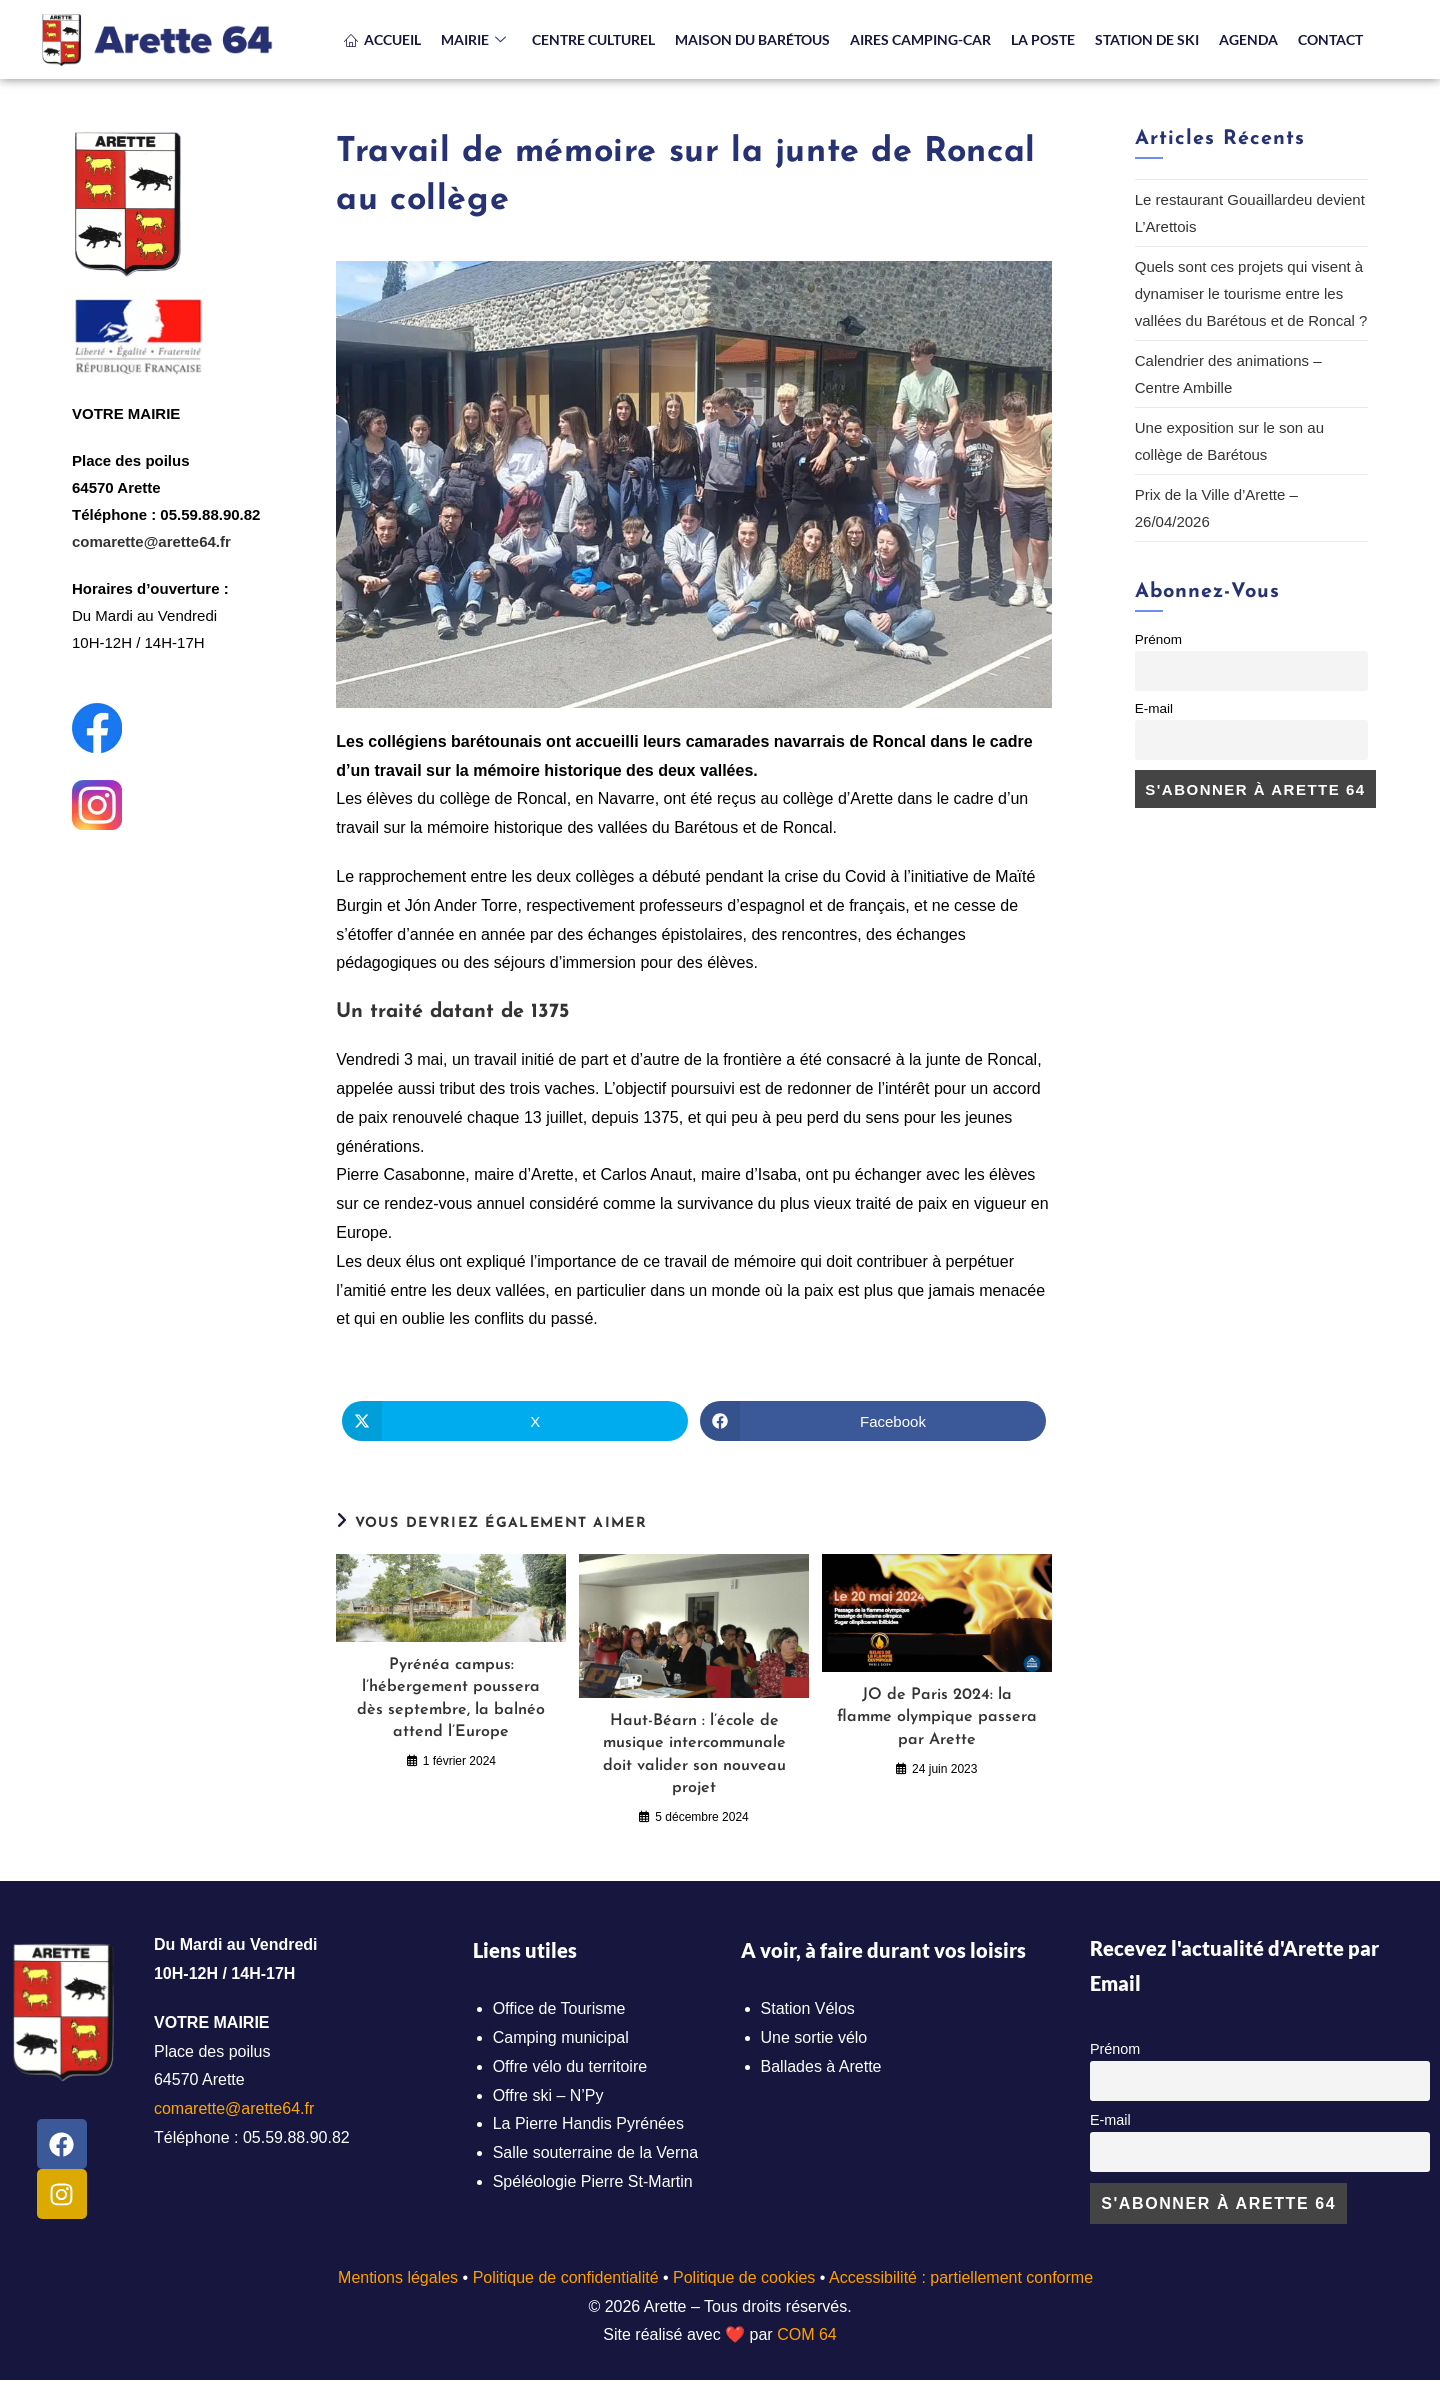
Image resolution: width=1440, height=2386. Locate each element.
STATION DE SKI (1147, 39)
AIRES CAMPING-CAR (920, 39)
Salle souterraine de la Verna (595, 2152)
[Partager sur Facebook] (873, 1421)
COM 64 (807, 2334)
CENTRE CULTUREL (593, 39)
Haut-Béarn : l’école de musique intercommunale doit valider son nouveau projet (694, 1754)
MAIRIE (473, 40)
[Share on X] (515, 1421)
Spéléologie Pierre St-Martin (593, 2181)
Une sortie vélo (814, 2037)
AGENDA (1248, 39)
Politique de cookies (744, 2277)
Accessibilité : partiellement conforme (961, 2277)
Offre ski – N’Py (548, 2095)
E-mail (1154, 708)
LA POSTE (1043, 39)
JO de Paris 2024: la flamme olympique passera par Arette (937, 1717)
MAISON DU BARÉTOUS (752, 39)
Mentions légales (398, 2277)
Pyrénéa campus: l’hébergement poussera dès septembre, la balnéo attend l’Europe (451, 1698)
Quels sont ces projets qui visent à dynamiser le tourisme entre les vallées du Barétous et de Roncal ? (1251, 293)
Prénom (1158, 639)
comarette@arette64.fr (151, 541)
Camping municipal (561, 2037)
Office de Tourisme (559, 2008)
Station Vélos (808, 2008)
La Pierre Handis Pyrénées (588, 2123)
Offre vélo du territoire (570, 2066)
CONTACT (1330, 39)
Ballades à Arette (821, 2066)
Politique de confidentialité (566, 2277)
